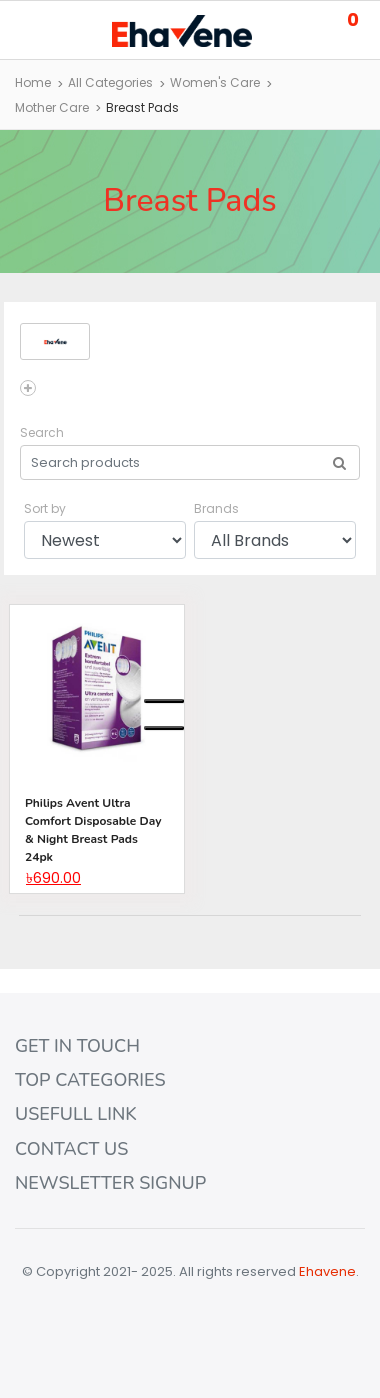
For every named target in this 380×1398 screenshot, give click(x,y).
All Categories (110, 82)
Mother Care (52, 107)
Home (33, 82)
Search (42, 432)
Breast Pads (142, 107)
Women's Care (215, 82)
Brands (216, 508)
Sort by (45, 508)
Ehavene (327, 1271)
